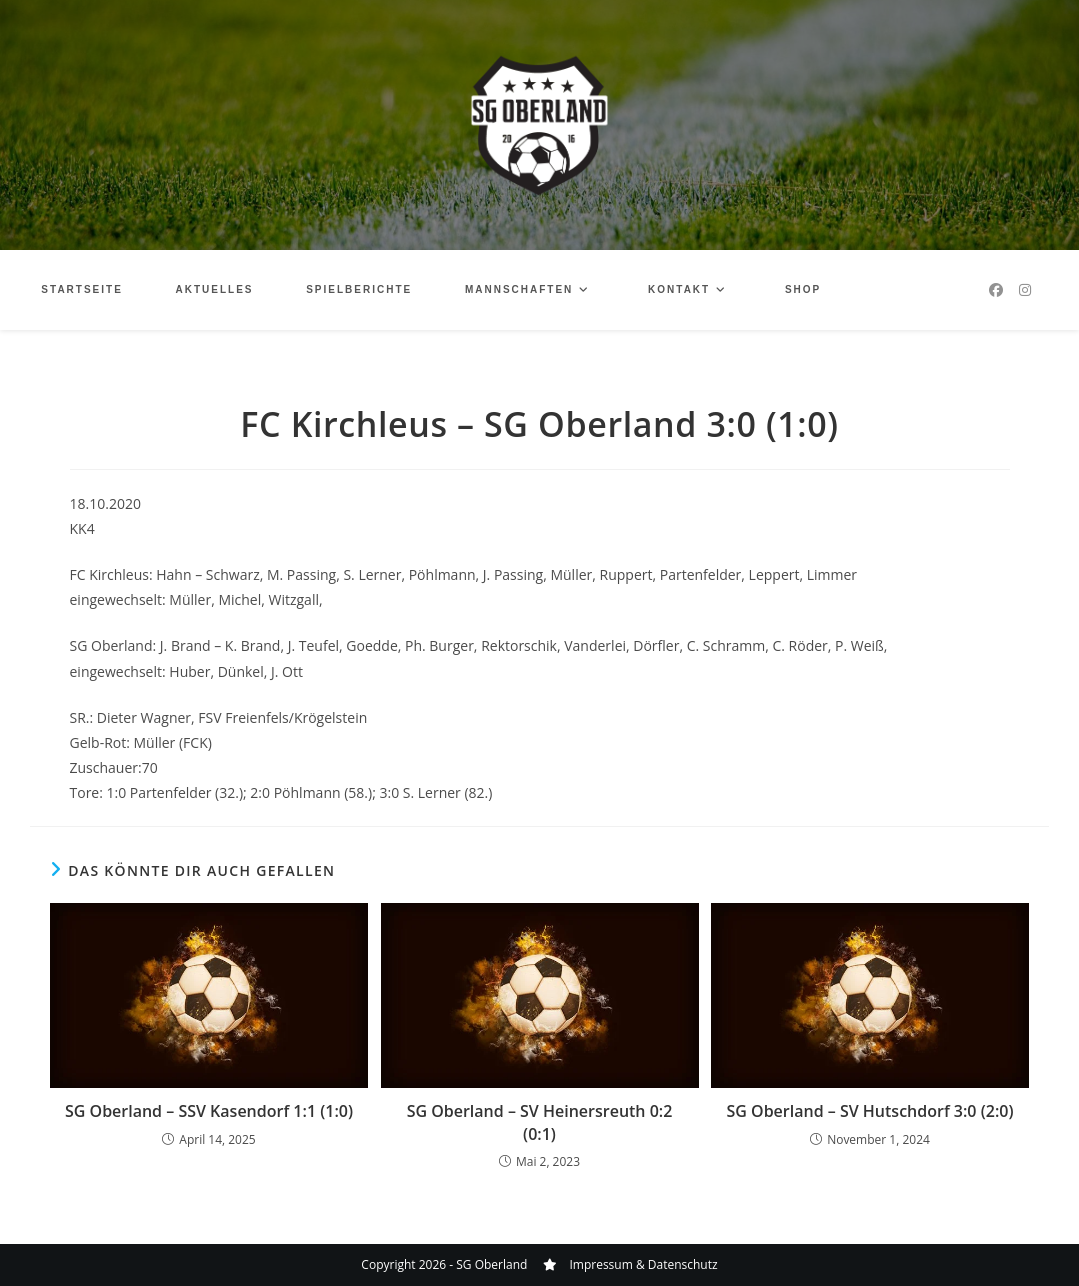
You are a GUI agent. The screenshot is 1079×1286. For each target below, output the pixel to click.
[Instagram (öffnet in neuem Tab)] (1025, 290)
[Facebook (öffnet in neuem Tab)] (996, 290)
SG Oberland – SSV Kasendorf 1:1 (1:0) (209, 1111)
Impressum (600, 1264)
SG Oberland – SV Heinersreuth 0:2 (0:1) (540, 1122)
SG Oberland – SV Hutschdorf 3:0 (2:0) (870, 1111)
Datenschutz (683, 1264)
